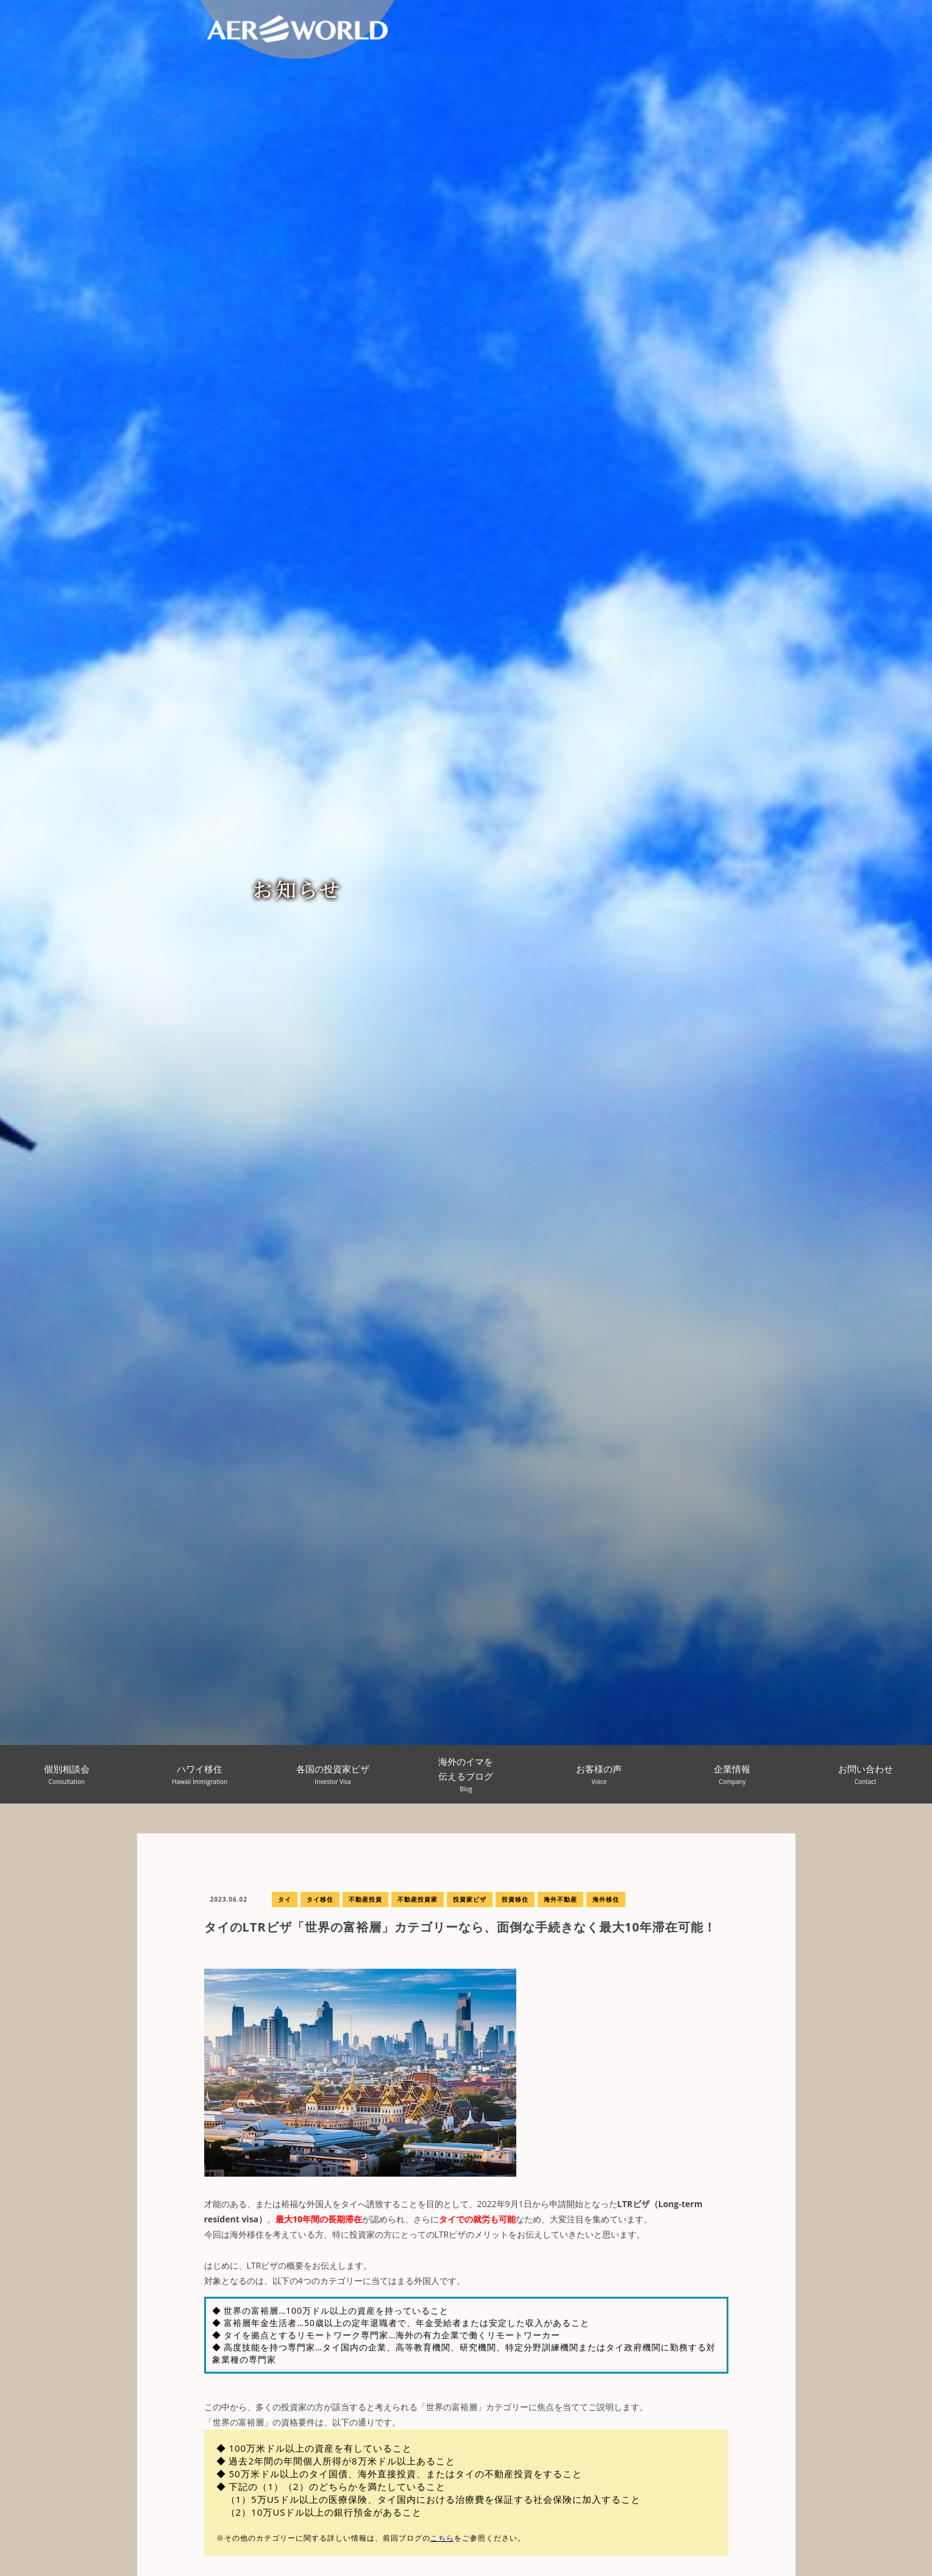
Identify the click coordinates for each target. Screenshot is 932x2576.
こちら (442, 2538)
